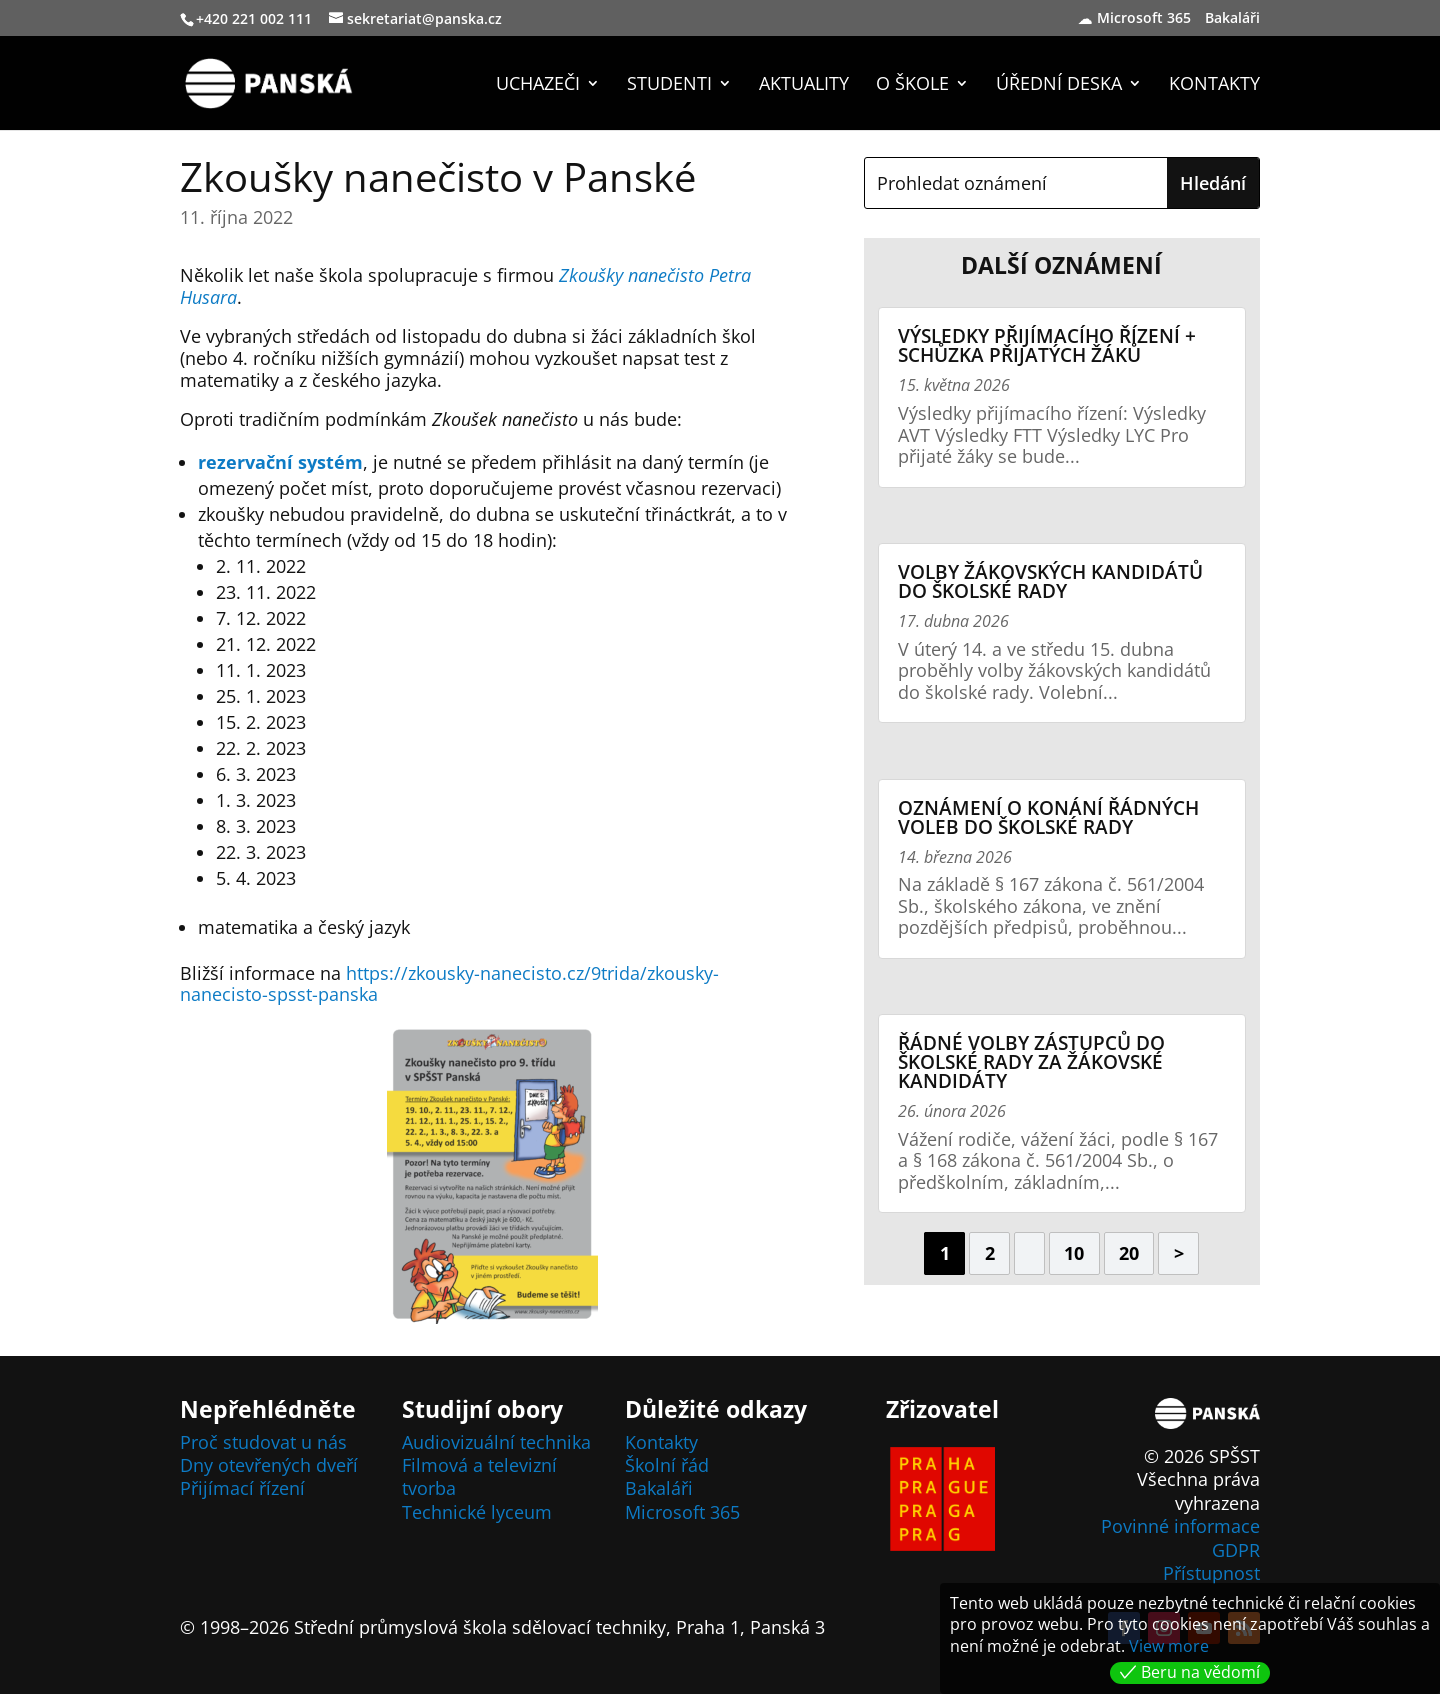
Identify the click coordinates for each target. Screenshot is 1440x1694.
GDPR (1236, 1550)
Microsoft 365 (1144, 19)
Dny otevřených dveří (269, 1465)
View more (1169, 1646)
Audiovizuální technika (496, 1442)
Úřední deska (1059, 85)
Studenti (669, 85)
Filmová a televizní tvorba (479, 1476)
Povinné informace (1180, 1526)
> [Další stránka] (1179, 1253)
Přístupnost (1211, 1573)
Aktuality (804, 85)
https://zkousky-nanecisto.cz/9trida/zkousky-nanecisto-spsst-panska (449, 984)
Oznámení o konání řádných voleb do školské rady (1048, 817)
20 (1129, 1253)
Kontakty (1214, 85)
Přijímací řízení (242, 1488)
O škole (912, 85)
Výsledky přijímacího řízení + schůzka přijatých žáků (1047, 345)
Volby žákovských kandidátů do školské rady (1050, 581)
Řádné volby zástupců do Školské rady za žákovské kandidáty (1031, 1062)
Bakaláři (1235, 19)
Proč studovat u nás (263, 1442)
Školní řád (667, 1465)
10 (1074, 1253)
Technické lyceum (477, 1512)
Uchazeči (538, 85)
